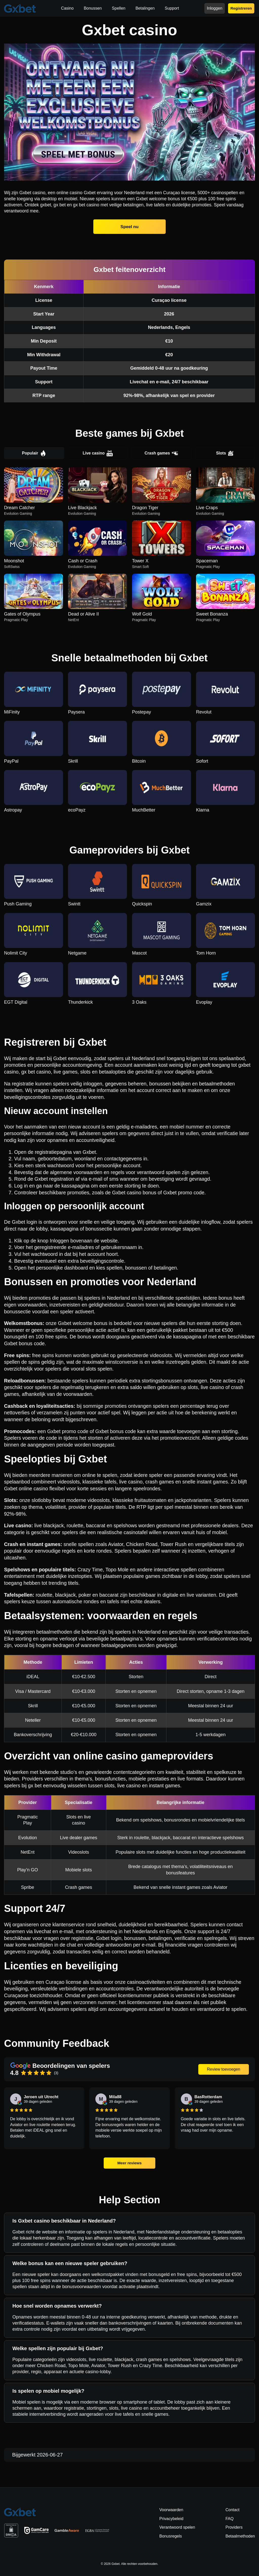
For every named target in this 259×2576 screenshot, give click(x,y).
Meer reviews (129, 2163)
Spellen (118, 8)
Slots (225, 453)
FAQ (229, 2518)
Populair (34, 453)
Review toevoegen (223, 2069)
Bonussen (93, 8)
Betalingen (145, 8)
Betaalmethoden (240, 2536)
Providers (234, 2527)
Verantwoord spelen (177, 2527)
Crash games (161, 453)
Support (172, 8)
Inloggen (214, 8)
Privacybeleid (171, 2518)
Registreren (241, 8)
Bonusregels (170, 2536)
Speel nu (129, 226)
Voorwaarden (171, 2510)
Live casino (98, 453)
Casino (67, 8)
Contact (232, 2510)
